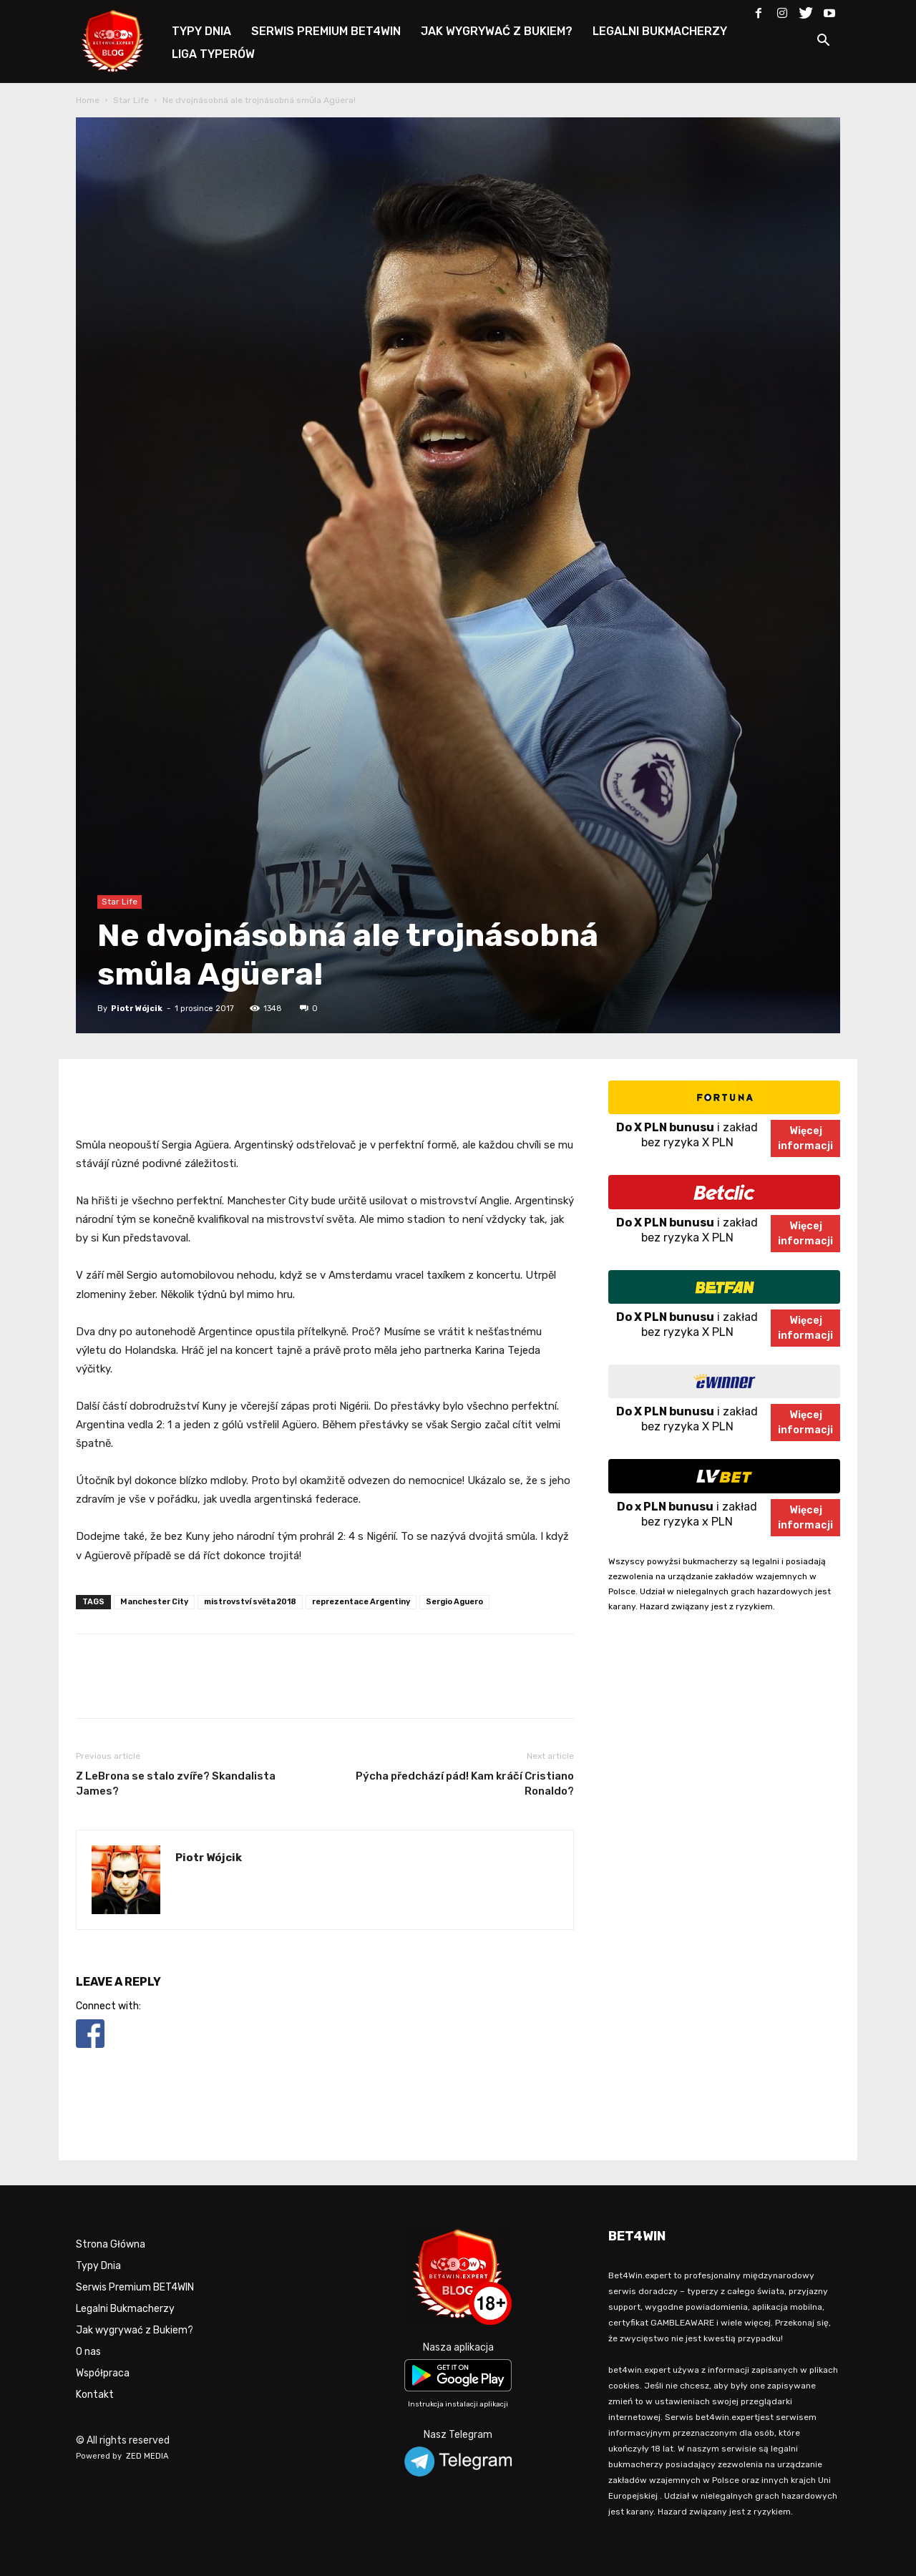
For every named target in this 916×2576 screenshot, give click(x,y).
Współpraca (103, 2373)
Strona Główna (110, 2244)
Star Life (131, 100)
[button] (823, 42)
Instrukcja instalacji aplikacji (458, 2404)
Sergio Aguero (454, 1601)
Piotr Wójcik (136, 1008)
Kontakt (95, 2395)
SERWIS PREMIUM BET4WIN (326, 31)
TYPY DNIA (201, 31)
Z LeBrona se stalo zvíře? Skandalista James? (176, 1783)
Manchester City (154, 1601)
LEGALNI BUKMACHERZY (660, 31)
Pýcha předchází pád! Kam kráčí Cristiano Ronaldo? (465, 1783)
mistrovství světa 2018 (250, 1601)
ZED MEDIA (147, 2456)
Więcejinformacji (805, 1138)
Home (87, 100)
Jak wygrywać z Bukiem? (134, 2330)
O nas (88, 2352)
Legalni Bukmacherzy (125, 2309)
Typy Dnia (98, 2266)
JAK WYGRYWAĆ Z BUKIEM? (496, 31)
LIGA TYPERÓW (213, 54)
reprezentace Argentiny (361, 1601)
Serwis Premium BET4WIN (135, 2287)
